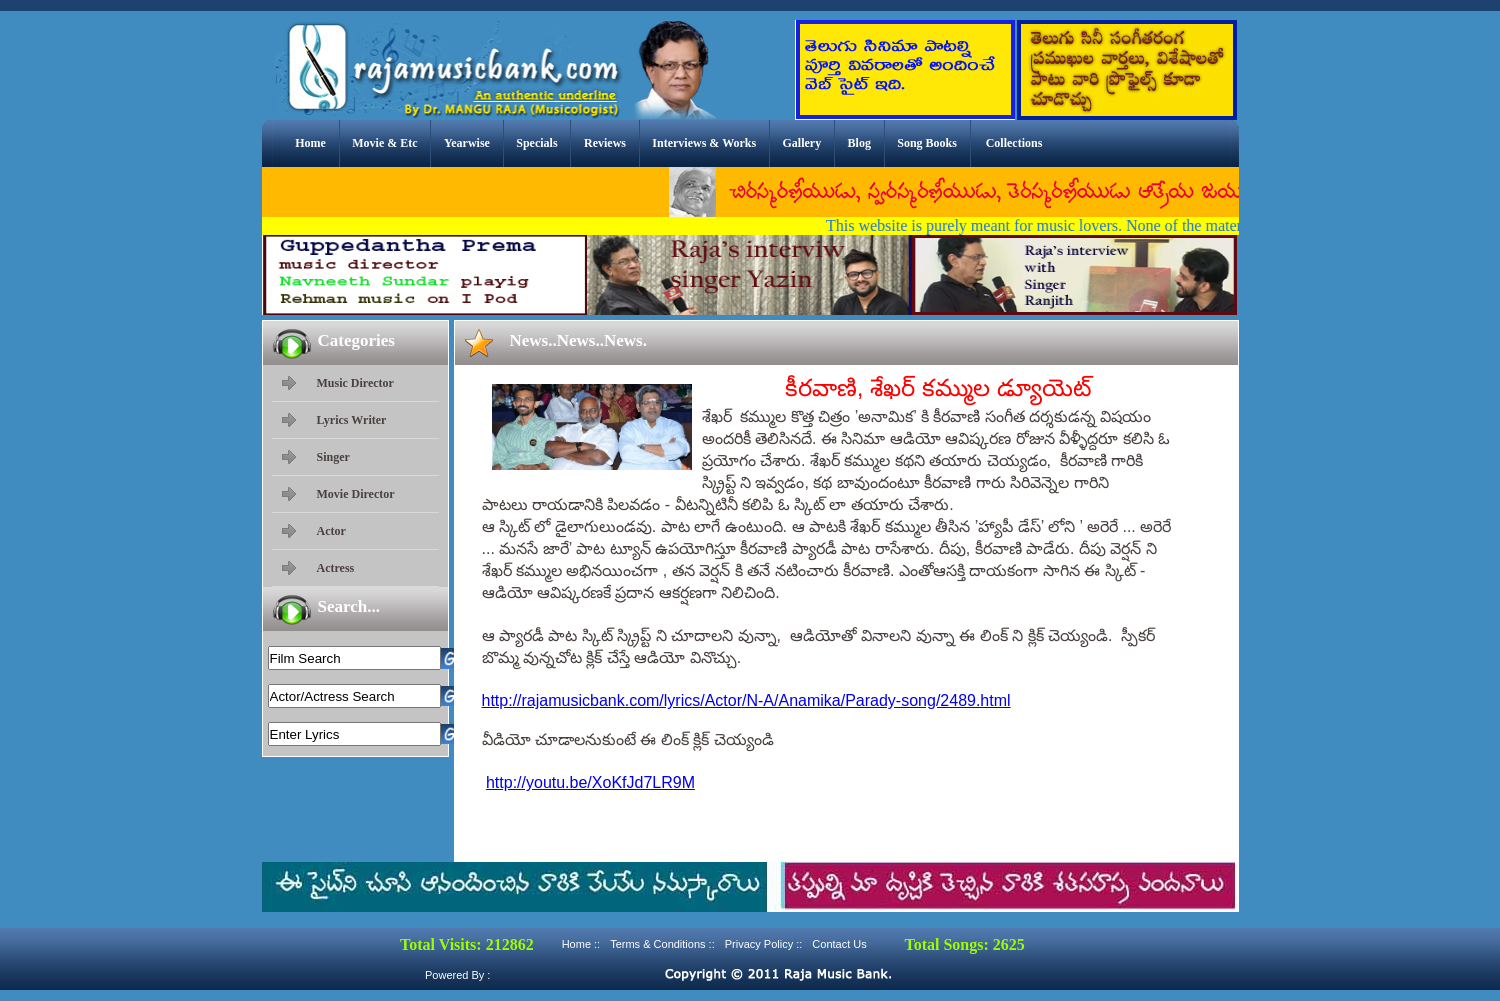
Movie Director (356, 494)
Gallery (802, 143)
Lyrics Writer (352, 420)
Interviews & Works (704, 143)
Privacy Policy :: (764, 944)
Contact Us (839, 944)
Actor (331, 531)
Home (310, 143)
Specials (536, 143)
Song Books (927, 143)
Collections (1014, 143)
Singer (333, 457)
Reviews (605, 143)
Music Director (355, 383)
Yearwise (467, 143)
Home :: (581, 944)
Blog (859, 143)
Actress (336, 568)
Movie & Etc (384, 143)
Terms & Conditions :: (662, 944)
